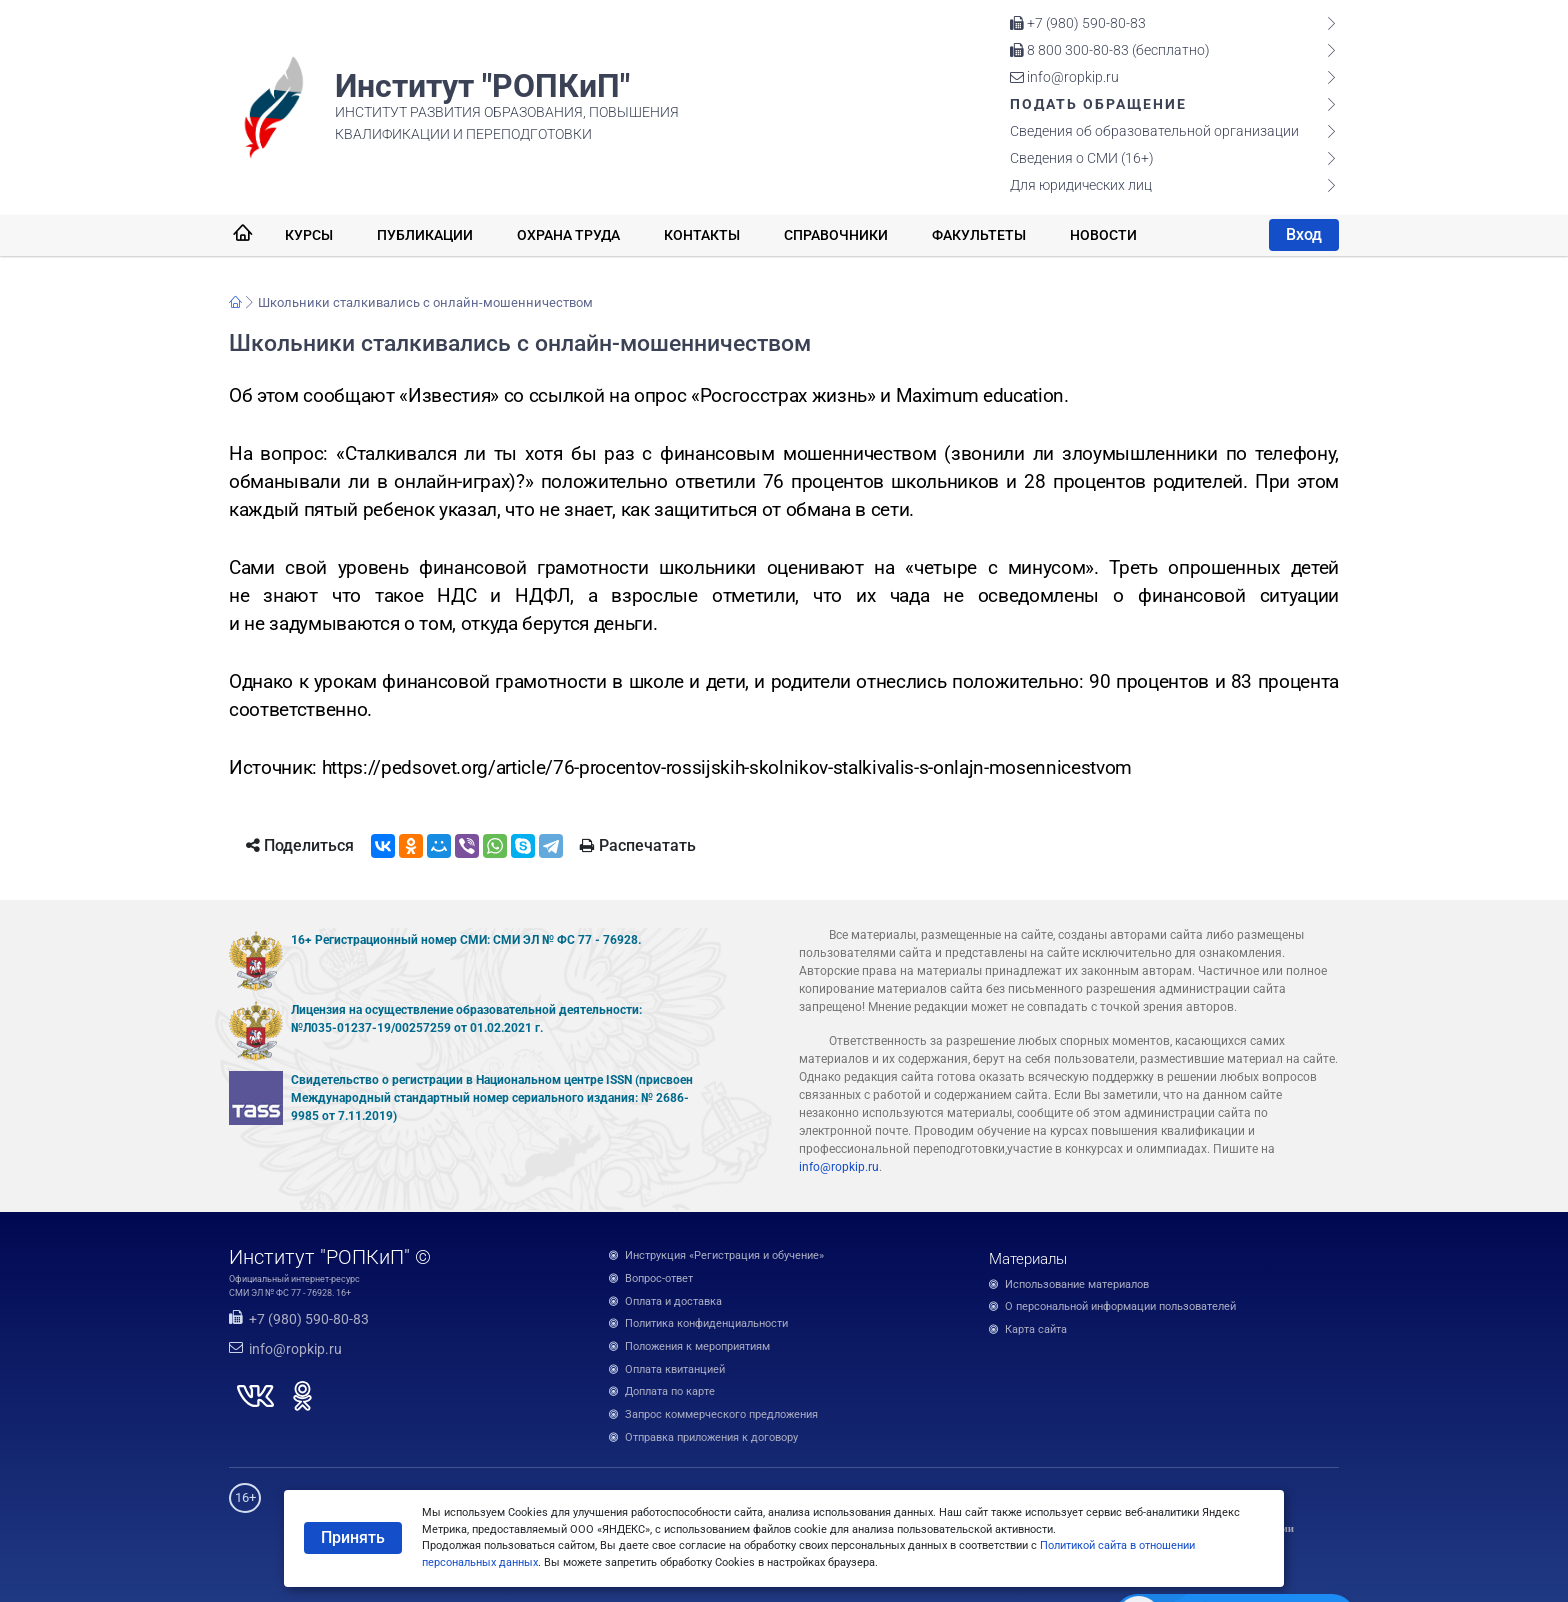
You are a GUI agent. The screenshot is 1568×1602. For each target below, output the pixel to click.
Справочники (836, 235)
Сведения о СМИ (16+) (1082, 158)
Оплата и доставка (673, 1301)
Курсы (309, 235)
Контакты (702, 235)
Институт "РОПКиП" (482, 86)
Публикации (425, 235)
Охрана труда (568, 235)
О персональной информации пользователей (1120, 1306)
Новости (1103, 235)
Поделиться (300, 845)
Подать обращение (1098, 104)
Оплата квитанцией (675, 1369)
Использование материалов (1077, 1284)
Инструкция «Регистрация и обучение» (724, 1255)
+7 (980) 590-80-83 (1078, 23)
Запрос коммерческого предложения (721, 1414)
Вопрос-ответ (659, 1278)
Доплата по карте (670, 1391)
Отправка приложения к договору (711, 1437)
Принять (353, 1537)
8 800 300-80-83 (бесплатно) (1110, 50)
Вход (1304, 234)
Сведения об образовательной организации (1154, 131)
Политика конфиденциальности (706, 1323)
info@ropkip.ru (1064, 77)
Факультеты (979, 235)
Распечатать (638, 845)
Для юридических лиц (1081, 185)
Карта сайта (1036, 1329)
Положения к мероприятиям (697, 1346)
